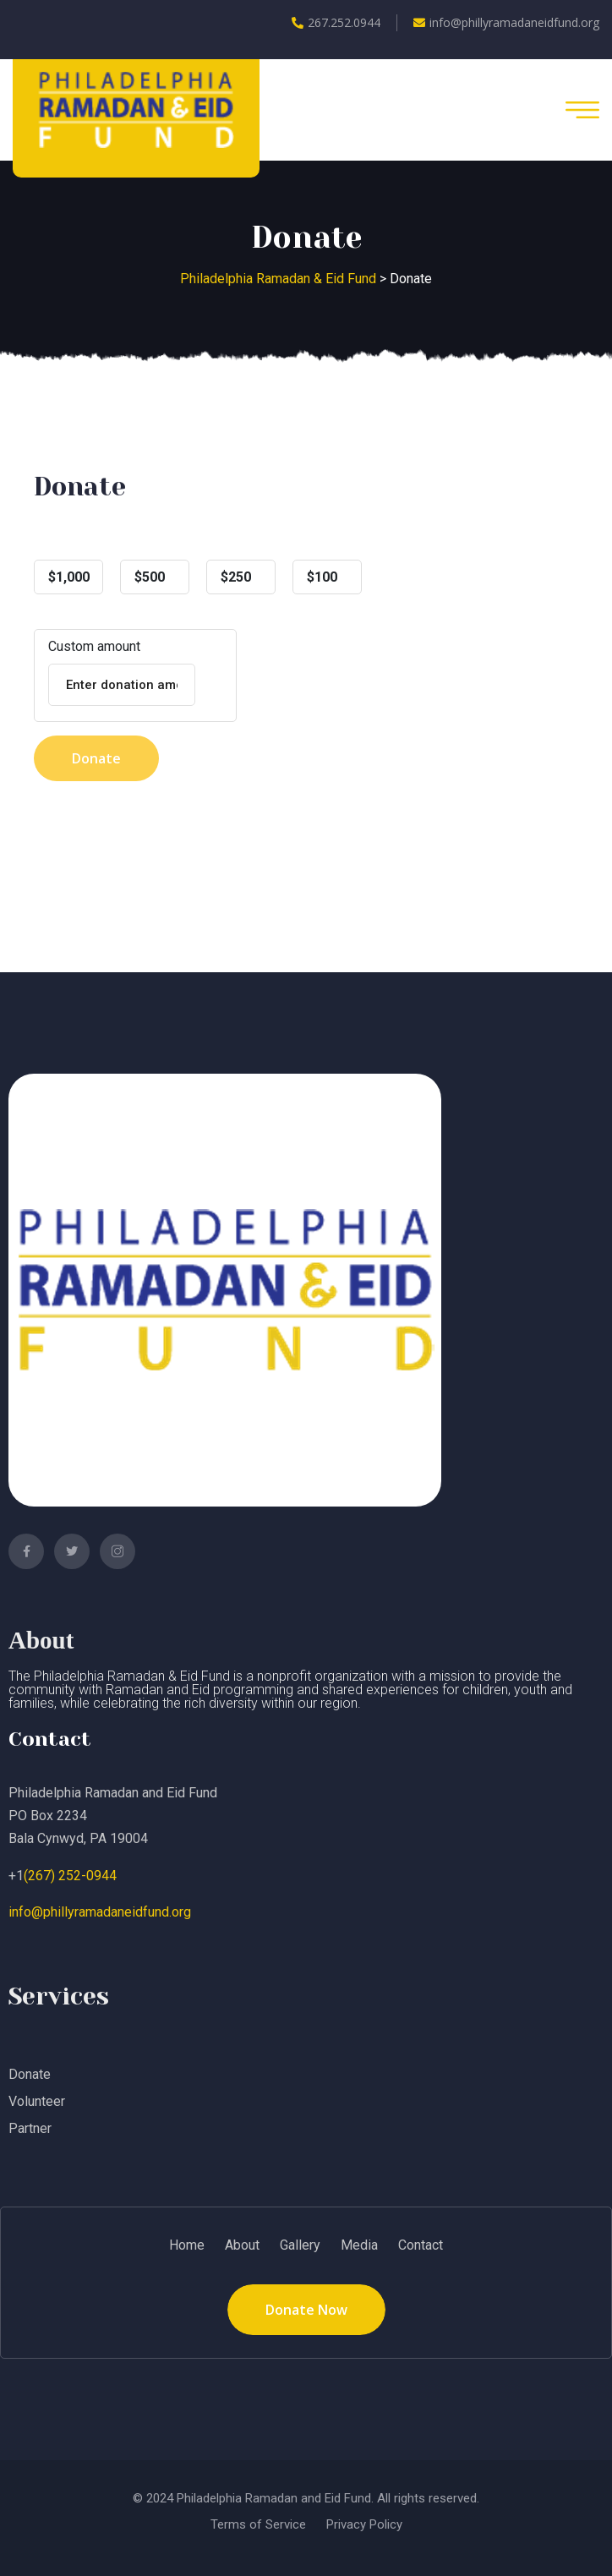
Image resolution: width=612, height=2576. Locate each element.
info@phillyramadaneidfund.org (506, 22)
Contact (420, 2245)
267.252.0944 (336, 22)
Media (359, 2245)
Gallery (300, 2245)
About (242, 2245)
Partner (30, 2128)
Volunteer (36, 2101)
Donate (96, 758)
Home (187, 2245)
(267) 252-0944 (70, 1876)
